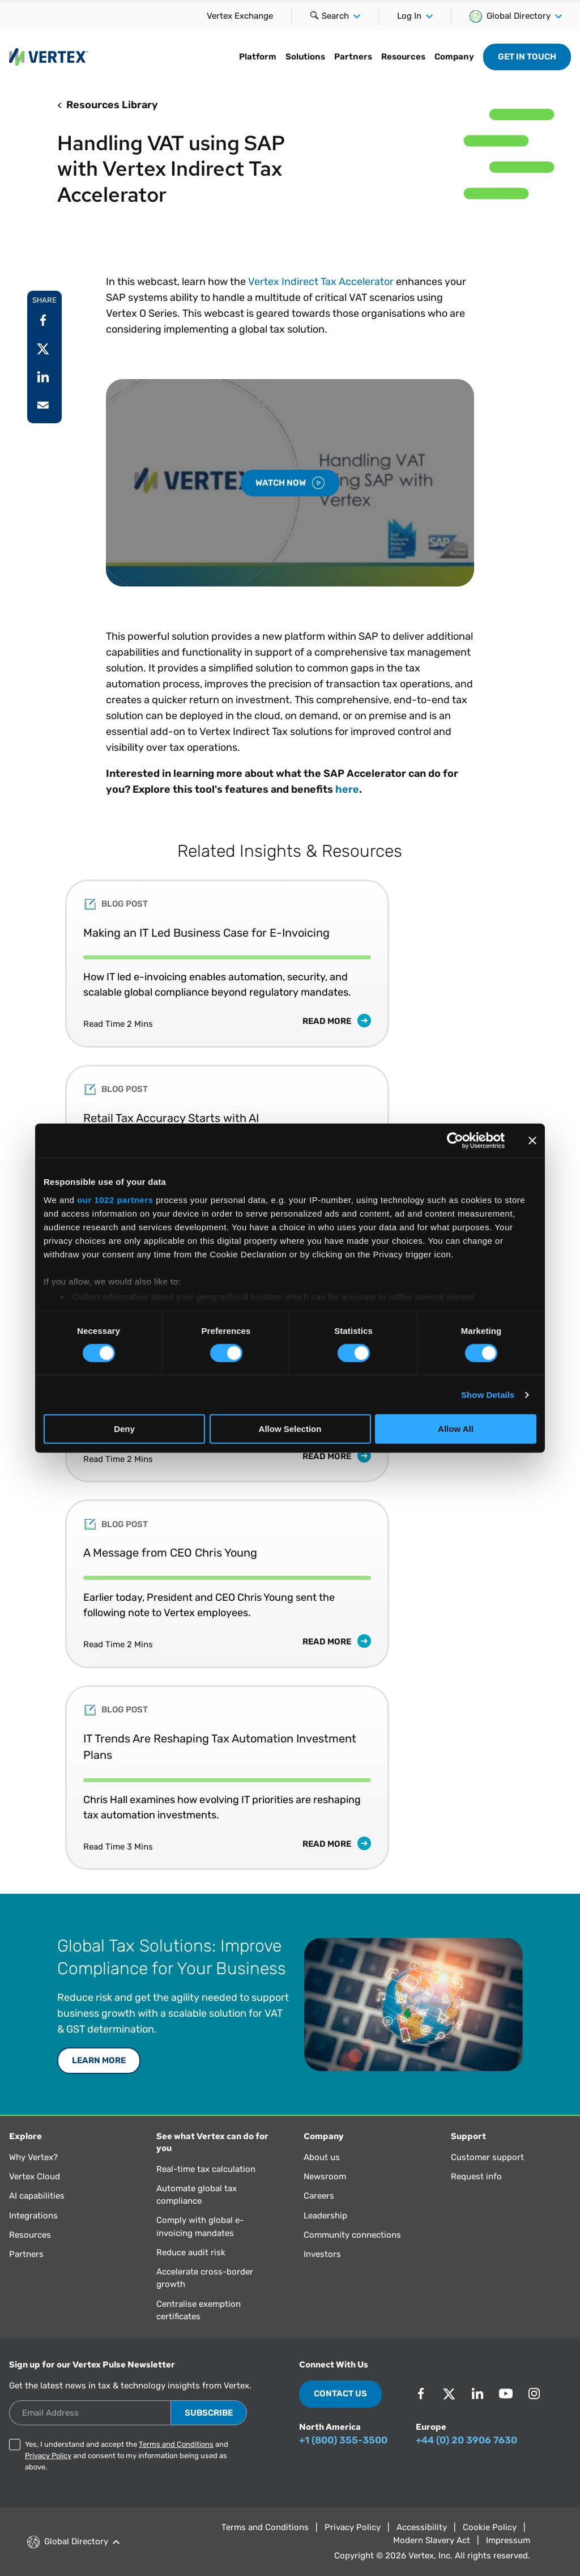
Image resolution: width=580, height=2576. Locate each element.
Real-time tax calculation (205, 2169)
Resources (30, 2235)
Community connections (352, 2235)
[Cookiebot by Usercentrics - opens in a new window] (455, 1140)
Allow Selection (290, 1429)
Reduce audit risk (190, 2252)
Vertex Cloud (34, 2176)
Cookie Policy (490, 2527)
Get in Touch (527, 57)
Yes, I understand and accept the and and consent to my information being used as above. (126, 2455)
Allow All (456, 1429)
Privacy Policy (48, 2455)
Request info (476, 2176)
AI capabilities (37, 2196)
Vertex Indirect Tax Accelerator (321, 281)
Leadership (325, 2216)
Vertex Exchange (240, 16)
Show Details (488, 1395)
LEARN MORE (99, 2060)
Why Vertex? (33, 2157)
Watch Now (290, 483)
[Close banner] (532, 1141)
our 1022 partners (115, 1199)
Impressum (508, 2540)
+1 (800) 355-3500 (343, 2440)
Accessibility (421, 2527)
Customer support (487, 2157)
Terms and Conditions (176, 2444)
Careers (319, 2196)
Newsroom (325, 2176)
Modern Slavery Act (431, 2540)
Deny (124, 1429)
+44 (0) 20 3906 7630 (466, 2440)
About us (322, 2157)
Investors (322, 2254)
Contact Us (340, 2393)
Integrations (33, 2216)
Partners (26, 2254)
